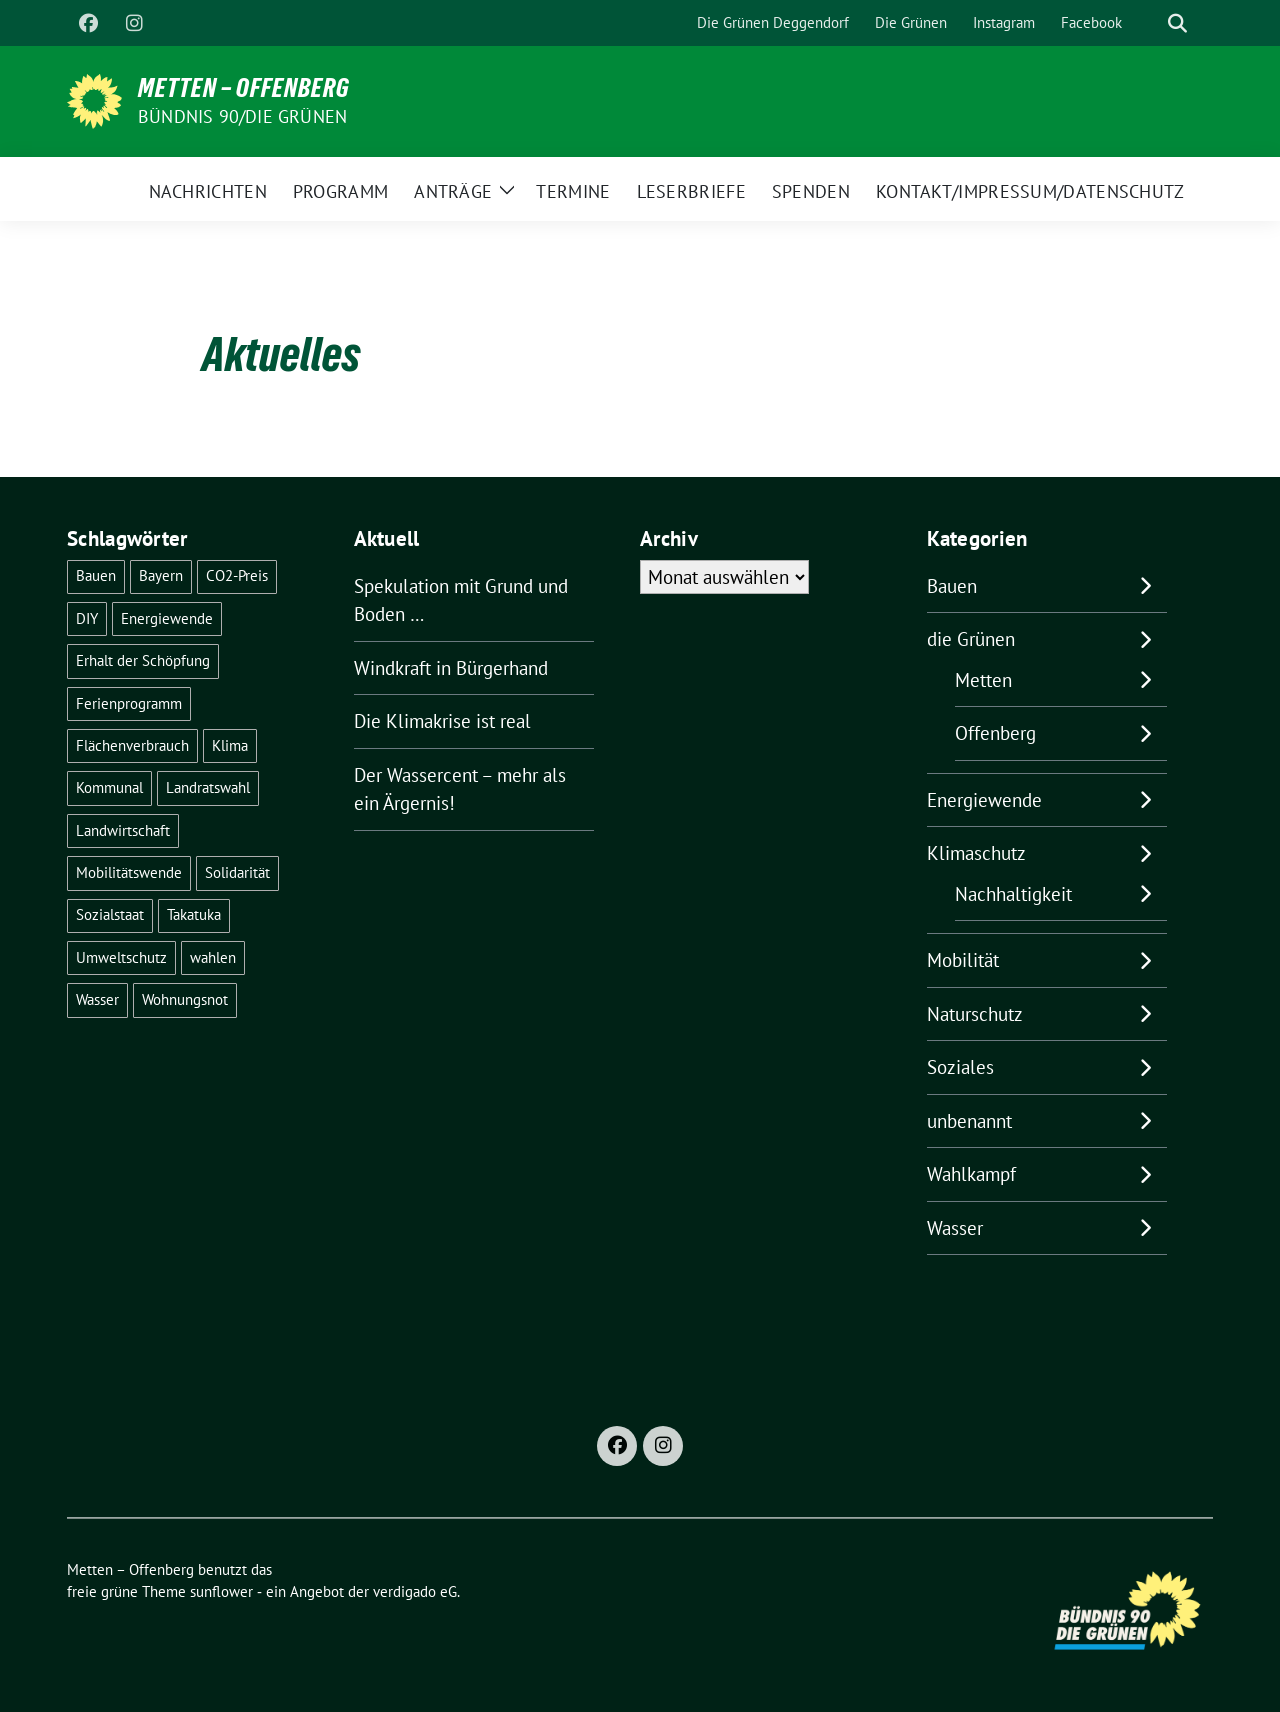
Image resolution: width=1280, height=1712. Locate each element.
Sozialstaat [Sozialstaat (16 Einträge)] (110, 914)
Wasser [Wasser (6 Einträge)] (97, 999)
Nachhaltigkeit (1013, 894)
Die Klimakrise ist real (442, 721)
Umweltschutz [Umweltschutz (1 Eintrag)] (121, 957)
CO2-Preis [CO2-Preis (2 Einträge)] (237, 575)
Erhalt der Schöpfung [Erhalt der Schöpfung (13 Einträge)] (143, 660)
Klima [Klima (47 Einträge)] (230, 745)
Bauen (952, 586)
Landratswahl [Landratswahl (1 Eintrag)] (208, 787)
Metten (983, 680)
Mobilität (963, 960)
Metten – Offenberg (244, 88)
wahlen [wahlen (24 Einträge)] (213, 957)
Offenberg (995, 733)
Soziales (960, 1067)
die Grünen (971, 639)
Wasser (955, 1228)
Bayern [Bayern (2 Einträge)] (161, 575)
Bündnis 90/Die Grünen (242, 116)
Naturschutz (975, 1014)
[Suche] (1149, 23)
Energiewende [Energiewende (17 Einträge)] (167, 618)
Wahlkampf (971, 1174)
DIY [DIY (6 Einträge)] (87, 618)
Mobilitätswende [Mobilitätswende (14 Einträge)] (129, 872)
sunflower (221, 1591)
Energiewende (984, 800)
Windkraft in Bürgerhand (451, 668)
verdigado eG (415, 1591)
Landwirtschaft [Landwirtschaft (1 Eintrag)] (123, 830)
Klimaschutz (976, 853)
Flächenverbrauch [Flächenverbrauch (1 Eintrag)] (132, 745)
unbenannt (969, 1121)
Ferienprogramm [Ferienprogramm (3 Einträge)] (129, 703)
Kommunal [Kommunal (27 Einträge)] (109, 787)
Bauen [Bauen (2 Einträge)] (96, 575)
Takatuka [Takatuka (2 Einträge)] (194, 914)
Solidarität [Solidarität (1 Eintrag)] (237, 872)
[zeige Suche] (1177, 23)
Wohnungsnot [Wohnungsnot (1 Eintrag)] (185, 999)
